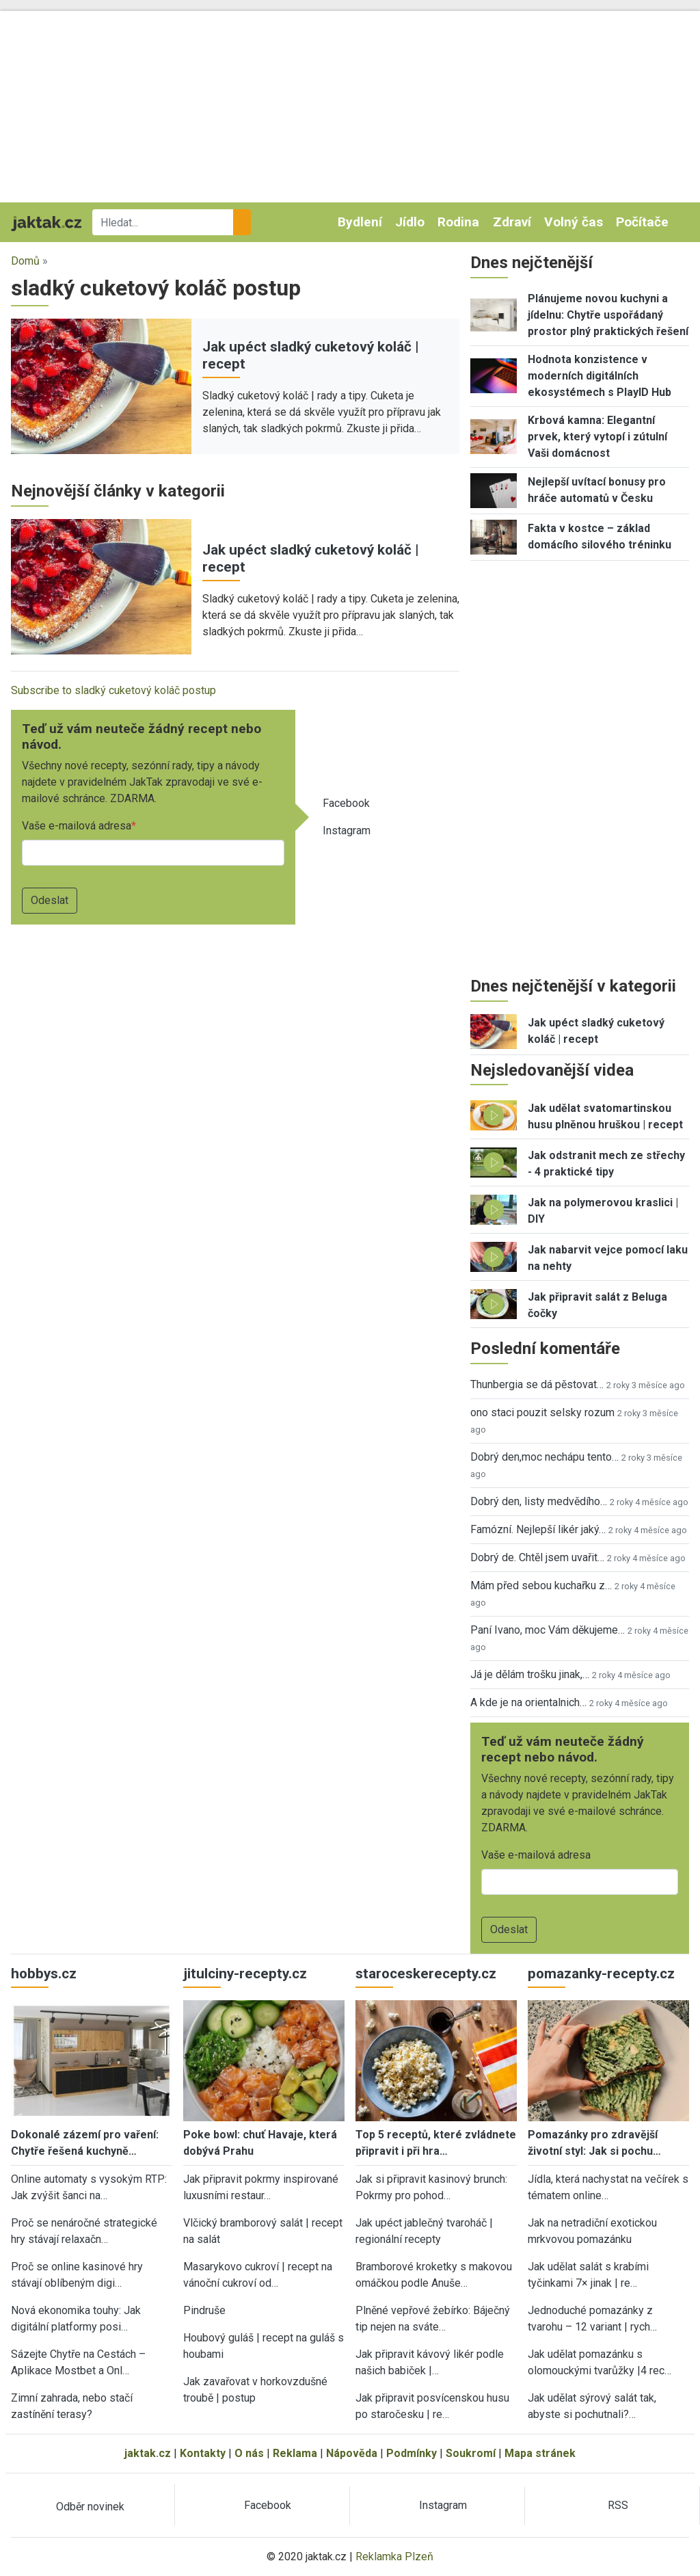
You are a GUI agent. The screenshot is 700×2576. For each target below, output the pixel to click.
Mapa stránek (540, 2453)
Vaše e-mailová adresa (76, 825)
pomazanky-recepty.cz (601, 1973)
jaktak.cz (147, 2453)
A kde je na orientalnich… (528, 1702)
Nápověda (351, 2453)
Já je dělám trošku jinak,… (529, 1674)
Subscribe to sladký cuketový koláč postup (113, 690)
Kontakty (203, 2453)
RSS (618, 2505)
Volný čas (573, 222)
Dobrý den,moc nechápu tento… (544, 1456)
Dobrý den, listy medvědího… (538, 1501)
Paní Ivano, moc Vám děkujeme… (547, 1629)
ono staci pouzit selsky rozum (542, 1412)
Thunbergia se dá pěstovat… (537, 1384)
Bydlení (360, 222)
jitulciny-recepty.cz (245, 1973)
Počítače (642, 222)
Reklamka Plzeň (394, 2556)
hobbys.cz (44, 1973)
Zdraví (512, 222)
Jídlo (410, 222)
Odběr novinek (90, 2506)
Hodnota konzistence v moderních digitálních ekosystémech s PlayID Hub (599, 376)
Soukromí (471, 2453)
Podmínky (411, 2453)
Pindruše (204, 2310)
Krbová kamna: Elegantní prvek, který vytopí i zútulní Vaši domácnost (597, 437)
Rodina (458, 222)
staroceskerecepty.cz (425, 1973)
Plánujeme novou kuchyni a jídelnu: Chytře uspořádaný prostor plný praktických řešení (608, 315)
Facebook (346, 803)
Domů (25, 260)
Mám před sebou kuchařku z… (541, 1585)
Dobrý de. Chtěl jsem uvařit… (537, 1557)
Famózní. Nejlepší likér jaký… (538, 1529)
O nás (249, 2453)
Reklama (295, 2453)
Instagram (347, 830)
